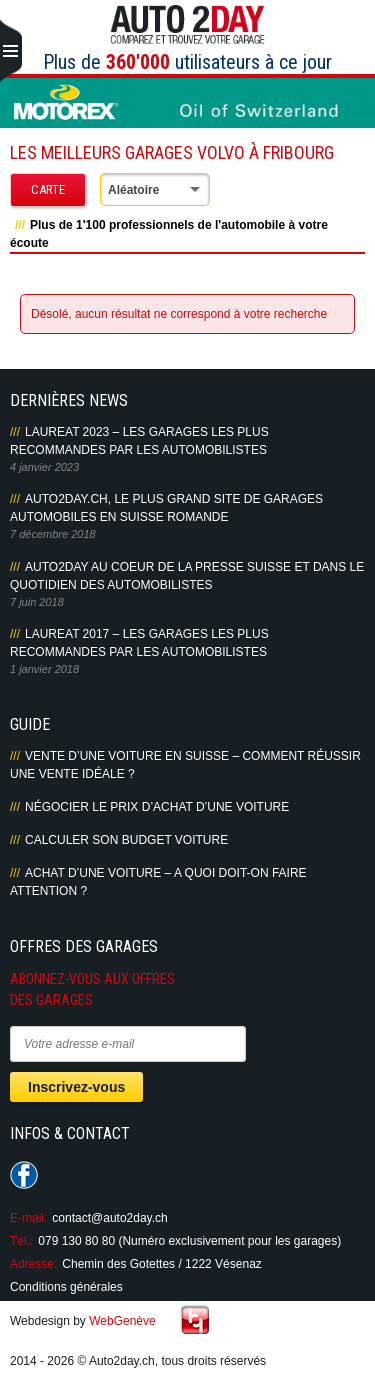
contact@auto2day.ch (109, 1218)
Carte (48, 189)
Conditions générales (66, 1287)
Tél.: (21, 1241)
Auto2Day (187, 25)
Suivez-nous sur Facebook (24, 1175)
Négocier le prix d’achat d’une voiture (157, 807)
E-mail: (28, 1218)
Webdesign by (83, 1321)
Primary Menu (11, 52)
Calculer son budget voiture (126, 840)
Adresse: (33, 1264)
